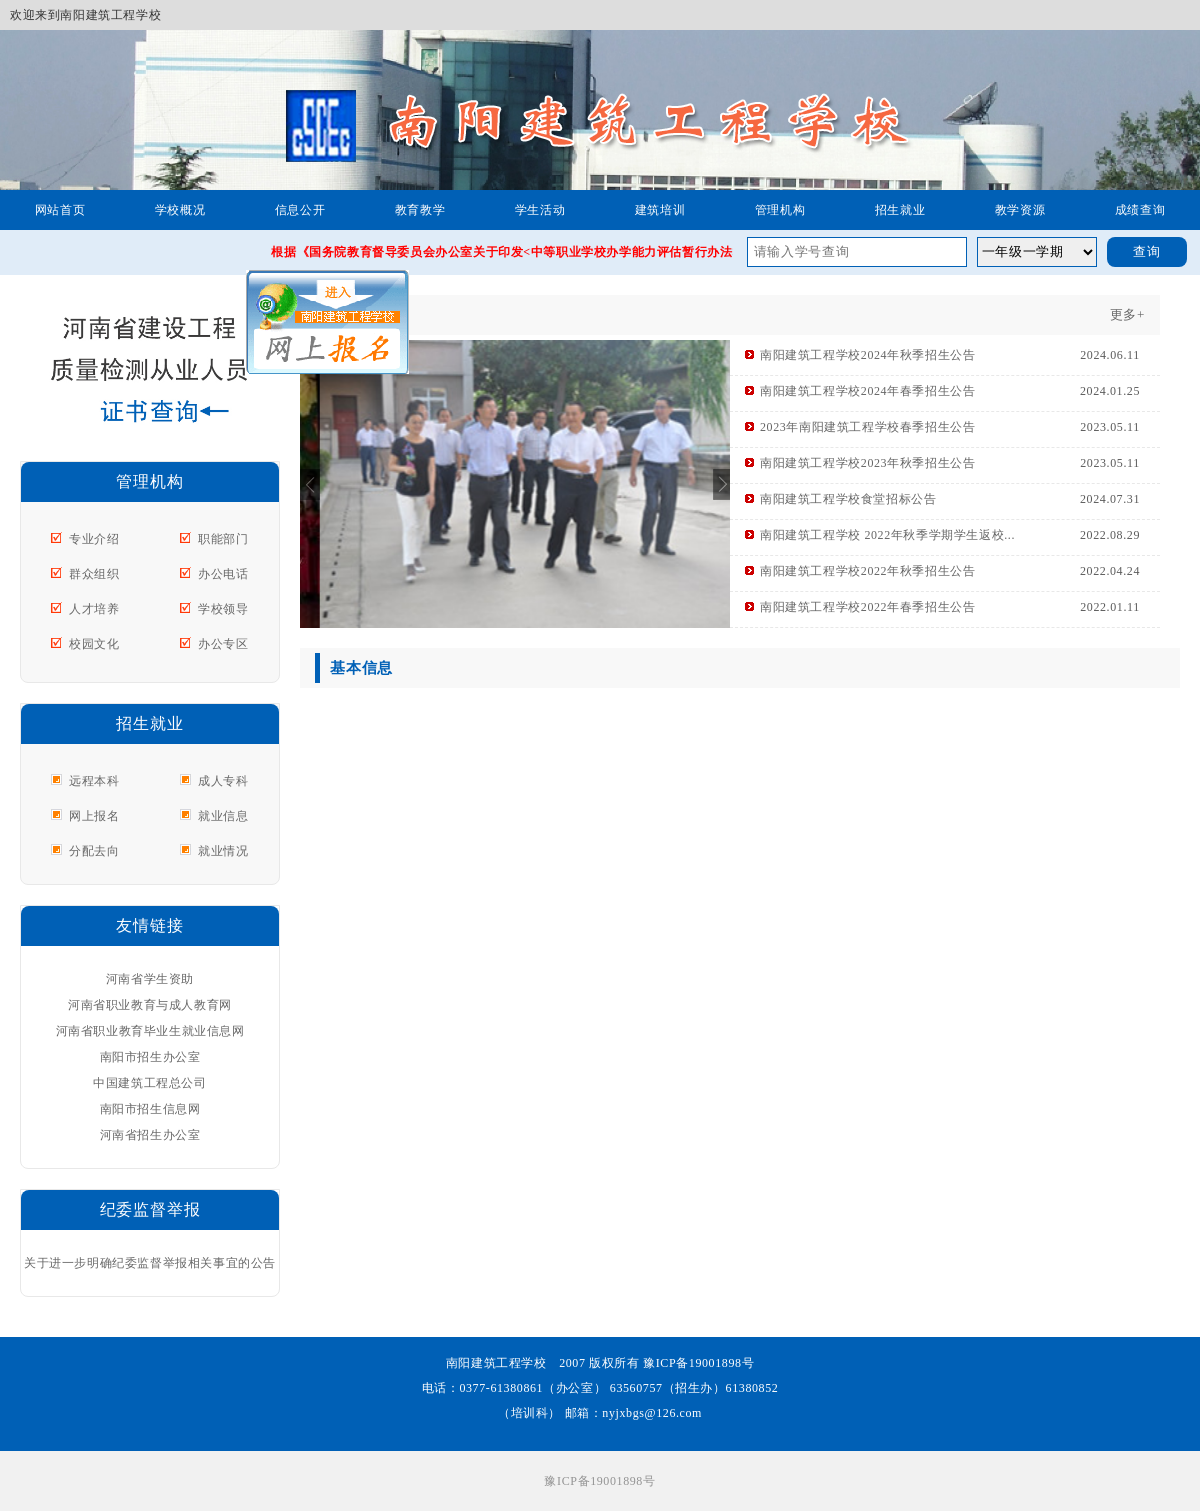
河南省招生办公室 (150, 1135)
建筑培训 (660, 210)
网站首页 (60, 210)
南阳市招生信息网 (150, 1109)
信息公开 (300, 210)
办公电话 (223, 574)
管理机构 (780, 210)
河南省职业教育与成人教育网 (150, 1005)
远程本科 (94, 781)
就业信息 (223, 816)
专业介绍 (94, 539)
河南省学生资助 (150, 979)
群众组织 (94, 574)
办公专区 (223, 644)
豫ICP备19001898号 (599, 1481)
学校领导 (223, 609)
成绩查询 (1140, 210)
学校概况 (180, 210)
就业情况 (223, 851)
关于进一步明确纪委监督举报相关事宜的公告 (150, 1263)
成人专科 (223, 781)
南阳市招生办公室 (150, 1057)
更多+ (1127, 314)
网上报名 (94, 816)
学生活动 (540, 210)
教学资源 (1020, 210)
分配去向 (94, 851)
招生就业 (900, 210)
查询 (1147, 251)
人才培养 (94, 609)
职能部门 (223, 539)
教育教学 (420, 210)
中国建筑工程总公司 (149, 1083)
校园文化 (94, 644)
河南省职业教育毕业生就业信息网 (150, 1031)
